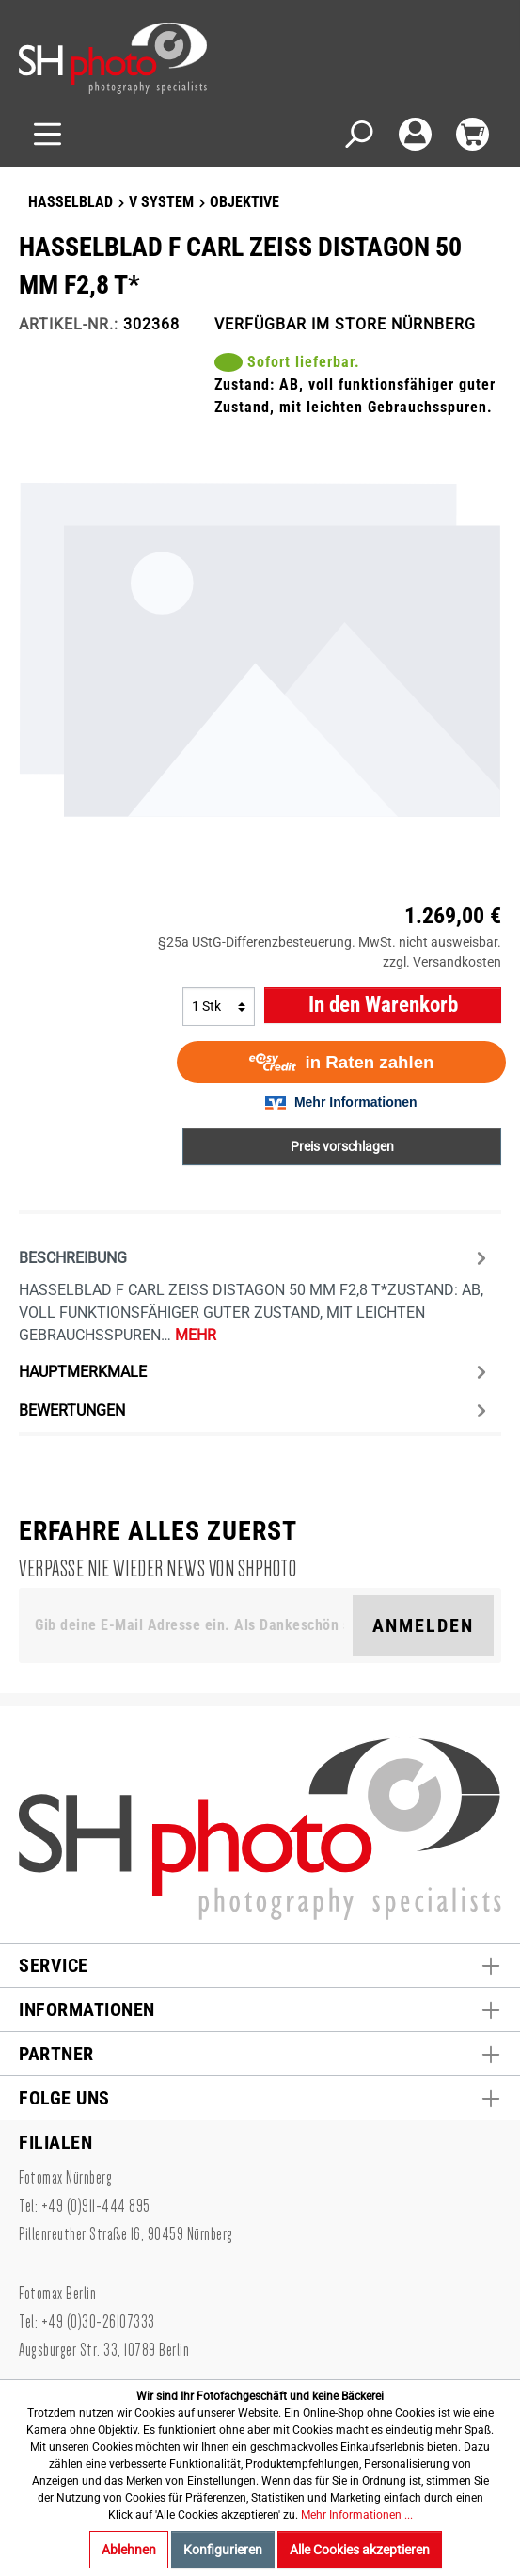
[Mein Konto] (415, 134)
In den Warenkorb (383, 1004)
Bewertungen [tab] (255, 1410)
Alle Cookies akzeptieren (360, 2549)
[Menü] (47, 134)
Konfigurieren (222, 2549)
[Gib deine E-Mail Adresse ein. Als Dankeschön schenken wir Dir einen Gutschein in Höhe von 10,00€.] (189, 1625)
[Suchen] (357, 134)
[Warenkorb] (472, 134)
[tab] (255, 1294)
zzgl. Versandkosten (442, 961)
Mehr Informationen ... (357, 2514)
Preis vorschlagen (342, 1146)
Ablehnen (129, 2549)
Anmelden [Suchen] (423, 1625)
